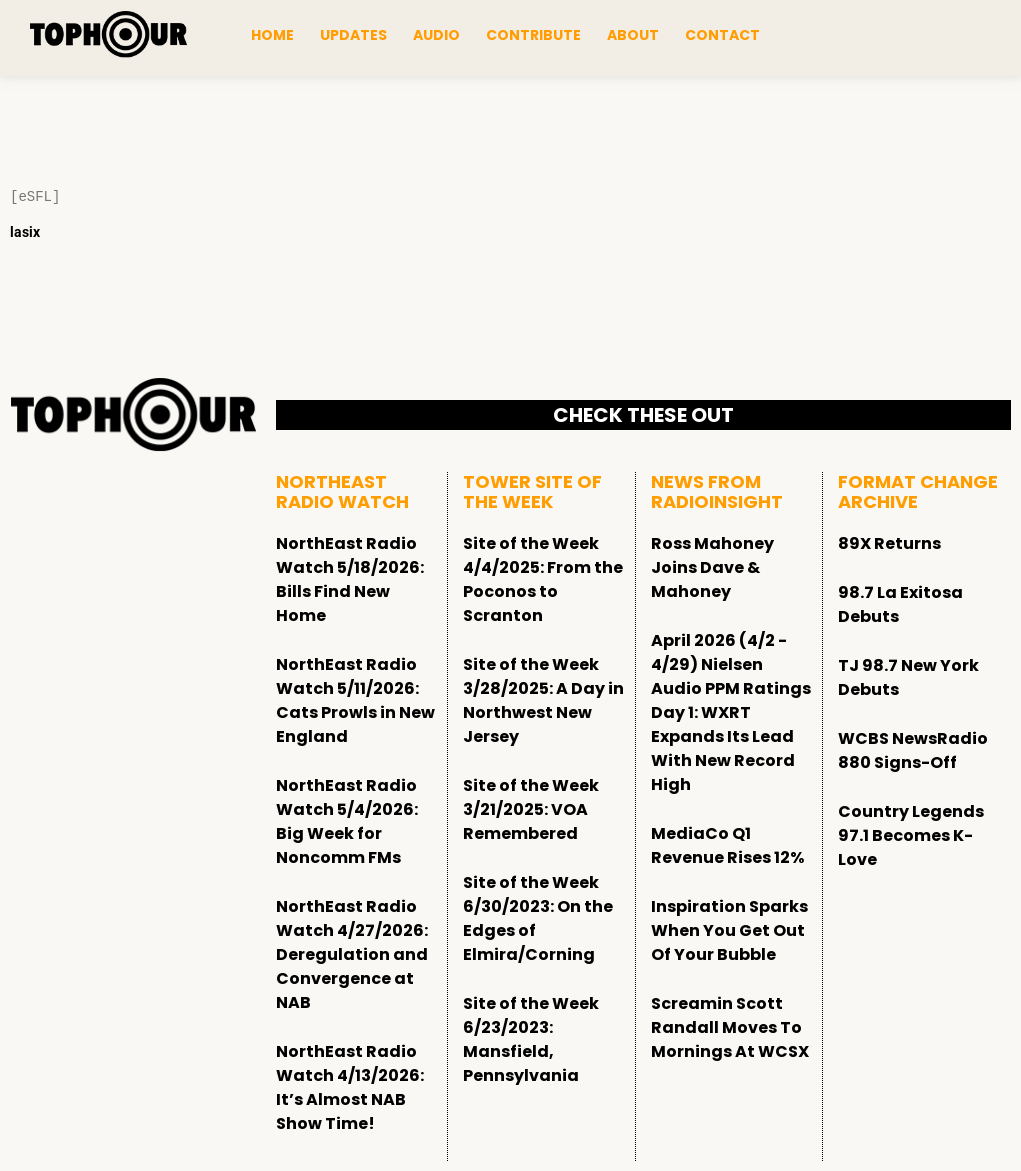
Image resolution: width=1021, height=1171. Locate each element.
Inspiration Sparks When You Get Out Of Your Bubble (729, 930)
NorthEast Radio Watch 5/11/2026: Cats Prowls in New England (355, 700)
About (633, 35)
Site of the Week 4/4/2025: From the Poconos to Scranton (543, 579)
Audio (436, 35)
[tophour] (108, 35)
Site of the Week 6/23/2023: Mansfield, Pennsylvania (531, 1039)
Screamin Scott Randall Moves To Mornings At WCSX (730, 1027)
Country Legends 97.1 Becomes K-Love (911, 835)
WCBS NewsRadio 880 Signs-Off (913, 750)
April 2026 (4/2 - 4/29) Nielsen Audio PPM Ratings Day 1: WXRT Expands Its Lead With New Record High (731, 712)
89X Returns (889, 543)
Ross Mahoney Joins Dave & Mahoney (712, 567)
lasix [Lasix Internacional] (25, 232)
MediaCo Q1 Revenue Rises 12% (727, 845)
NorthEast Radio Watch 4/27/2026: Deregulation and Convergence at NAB (352, 954)
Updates (353, 35)
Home (272, 35)
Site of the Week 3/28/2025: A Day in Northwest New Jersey (543, 700)
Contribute (533, 35)
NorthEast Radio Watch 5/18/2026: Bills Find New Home (350, 579)
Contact (722, 35)
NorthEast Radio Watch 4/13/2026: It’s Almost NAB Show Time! (350, 1087)
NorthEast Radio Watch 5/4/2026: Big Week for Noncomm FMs (347, 821)
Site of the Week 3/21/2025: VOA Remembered (531, 809)
